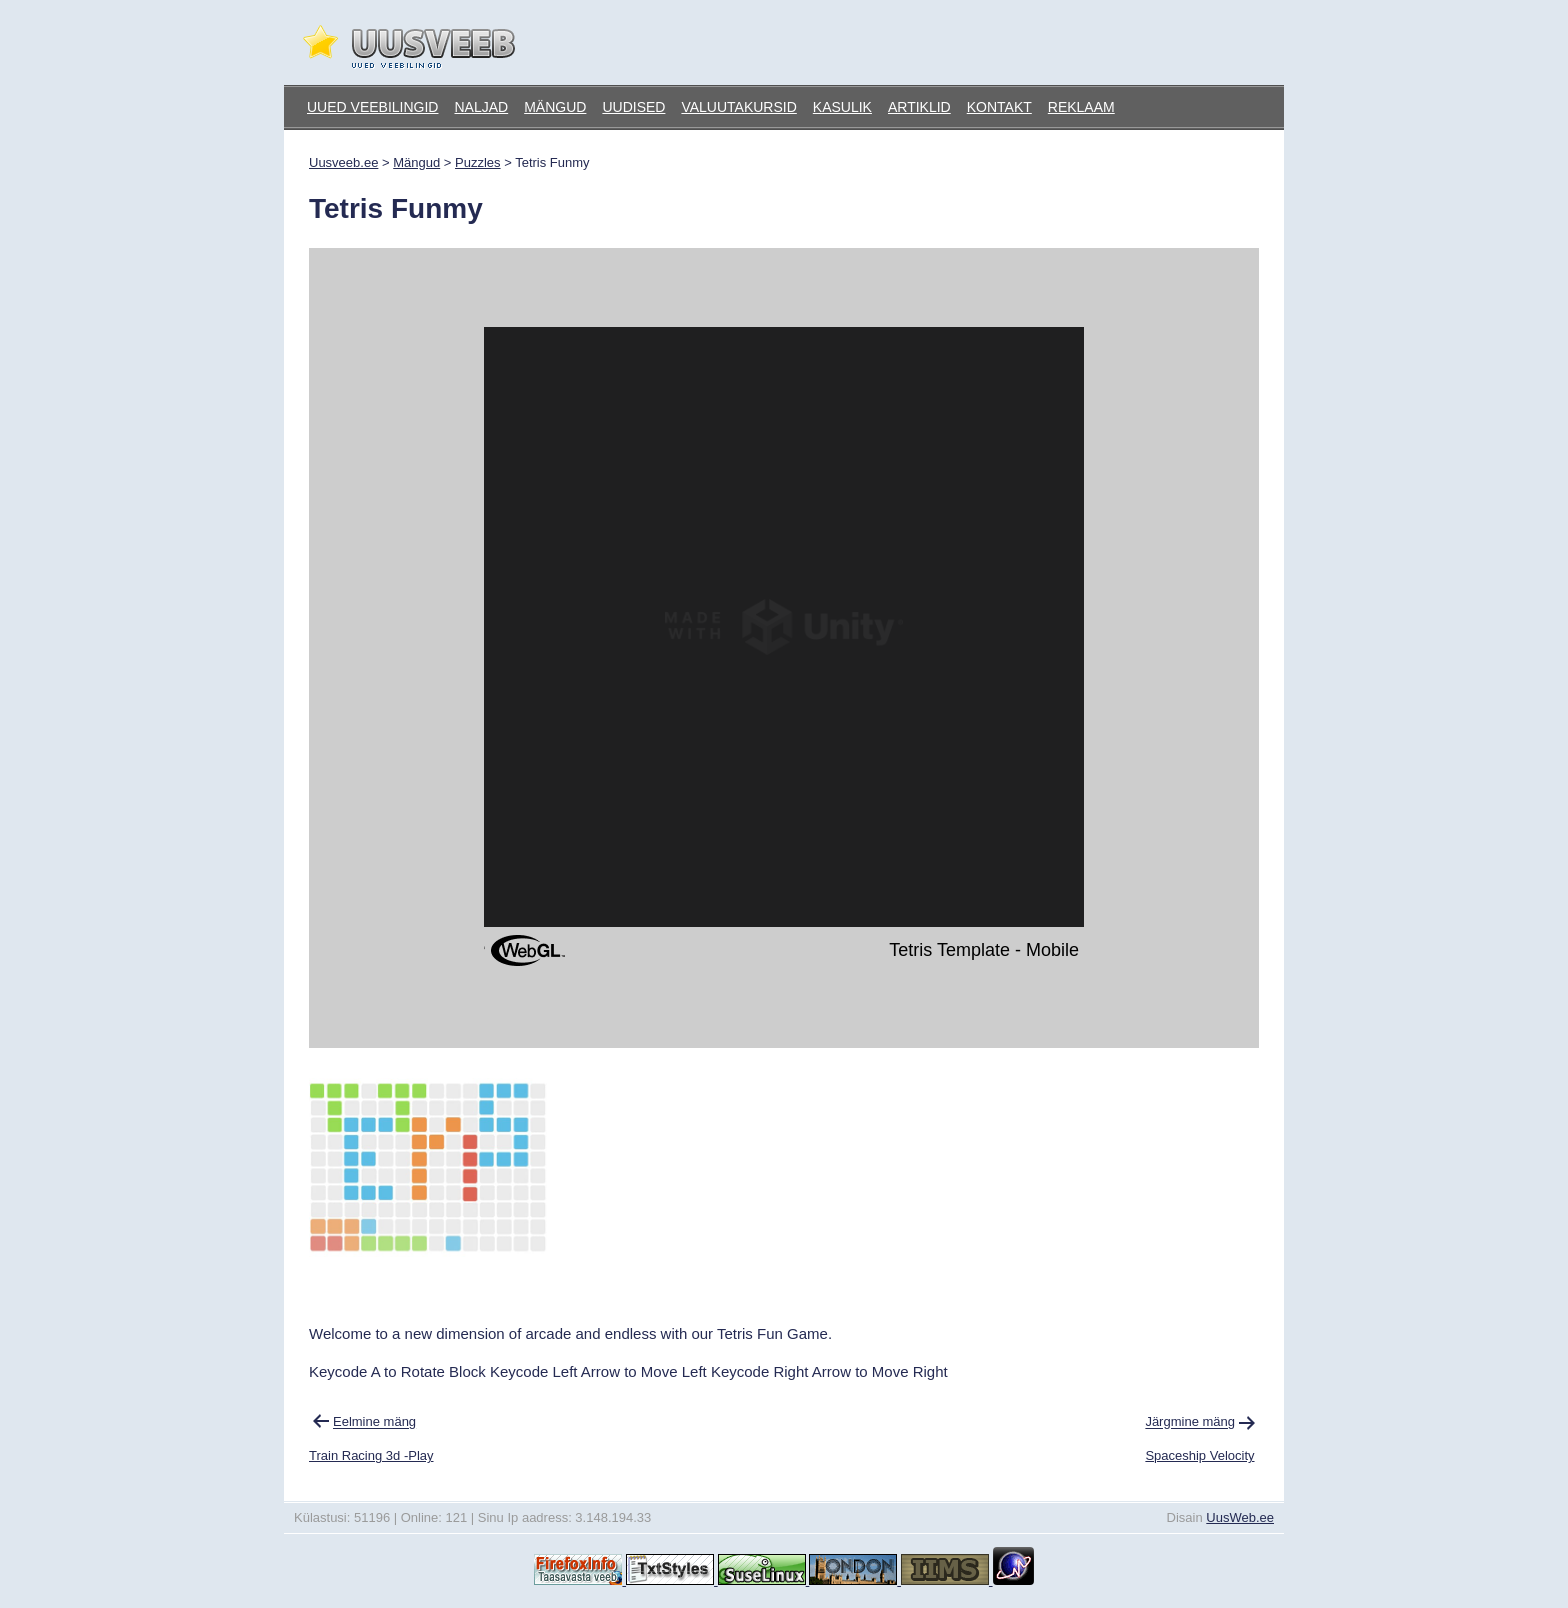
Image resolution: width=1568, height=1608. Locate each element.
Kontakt (999, 107)
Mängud (555, 107)
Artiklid (919, 107)
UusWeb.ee (1240, 1517)
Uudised (633, 107)
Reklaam (1081, 107)
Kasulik (842, 107)
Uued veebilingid (372, 107)
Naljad (481, 107)
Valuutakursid (738, 107)
